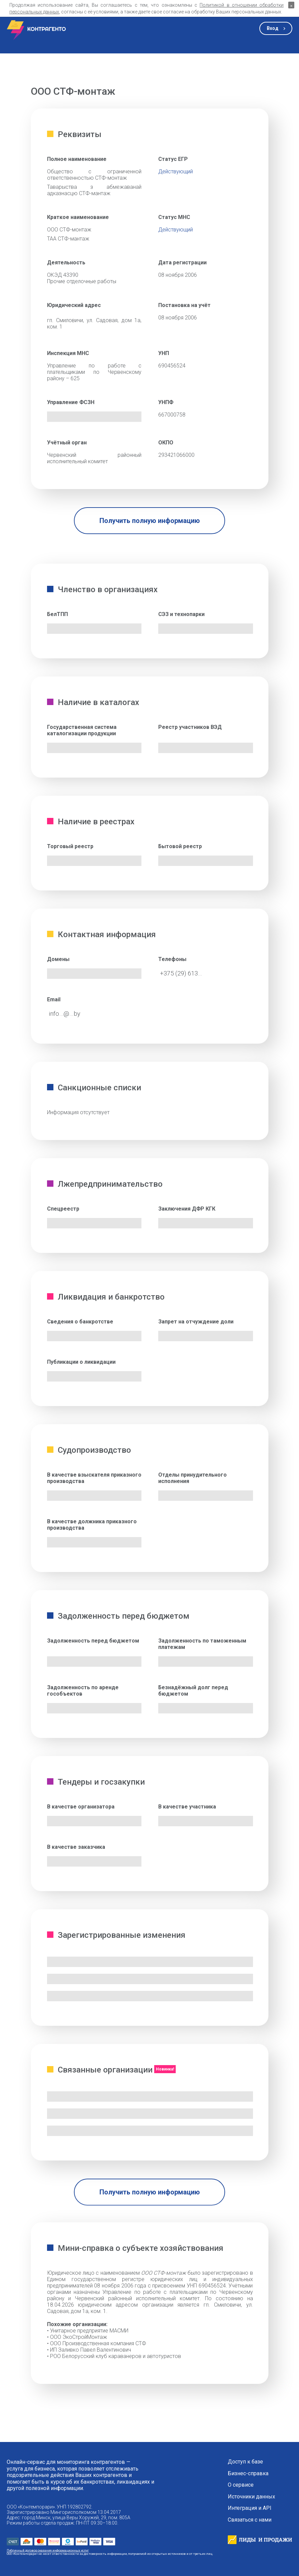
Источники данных (251, 2497)
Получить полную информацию (149, 521)
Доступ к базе (245, 2462)
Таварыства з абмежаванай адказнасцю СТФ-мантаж (94, 190)
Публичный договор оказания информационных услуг (48, 2550)
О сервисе (241, 2485)
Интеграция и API (249, 2508)
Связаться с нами (249, 2520)
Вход (273, 28)
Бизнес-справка (248, 2474)
